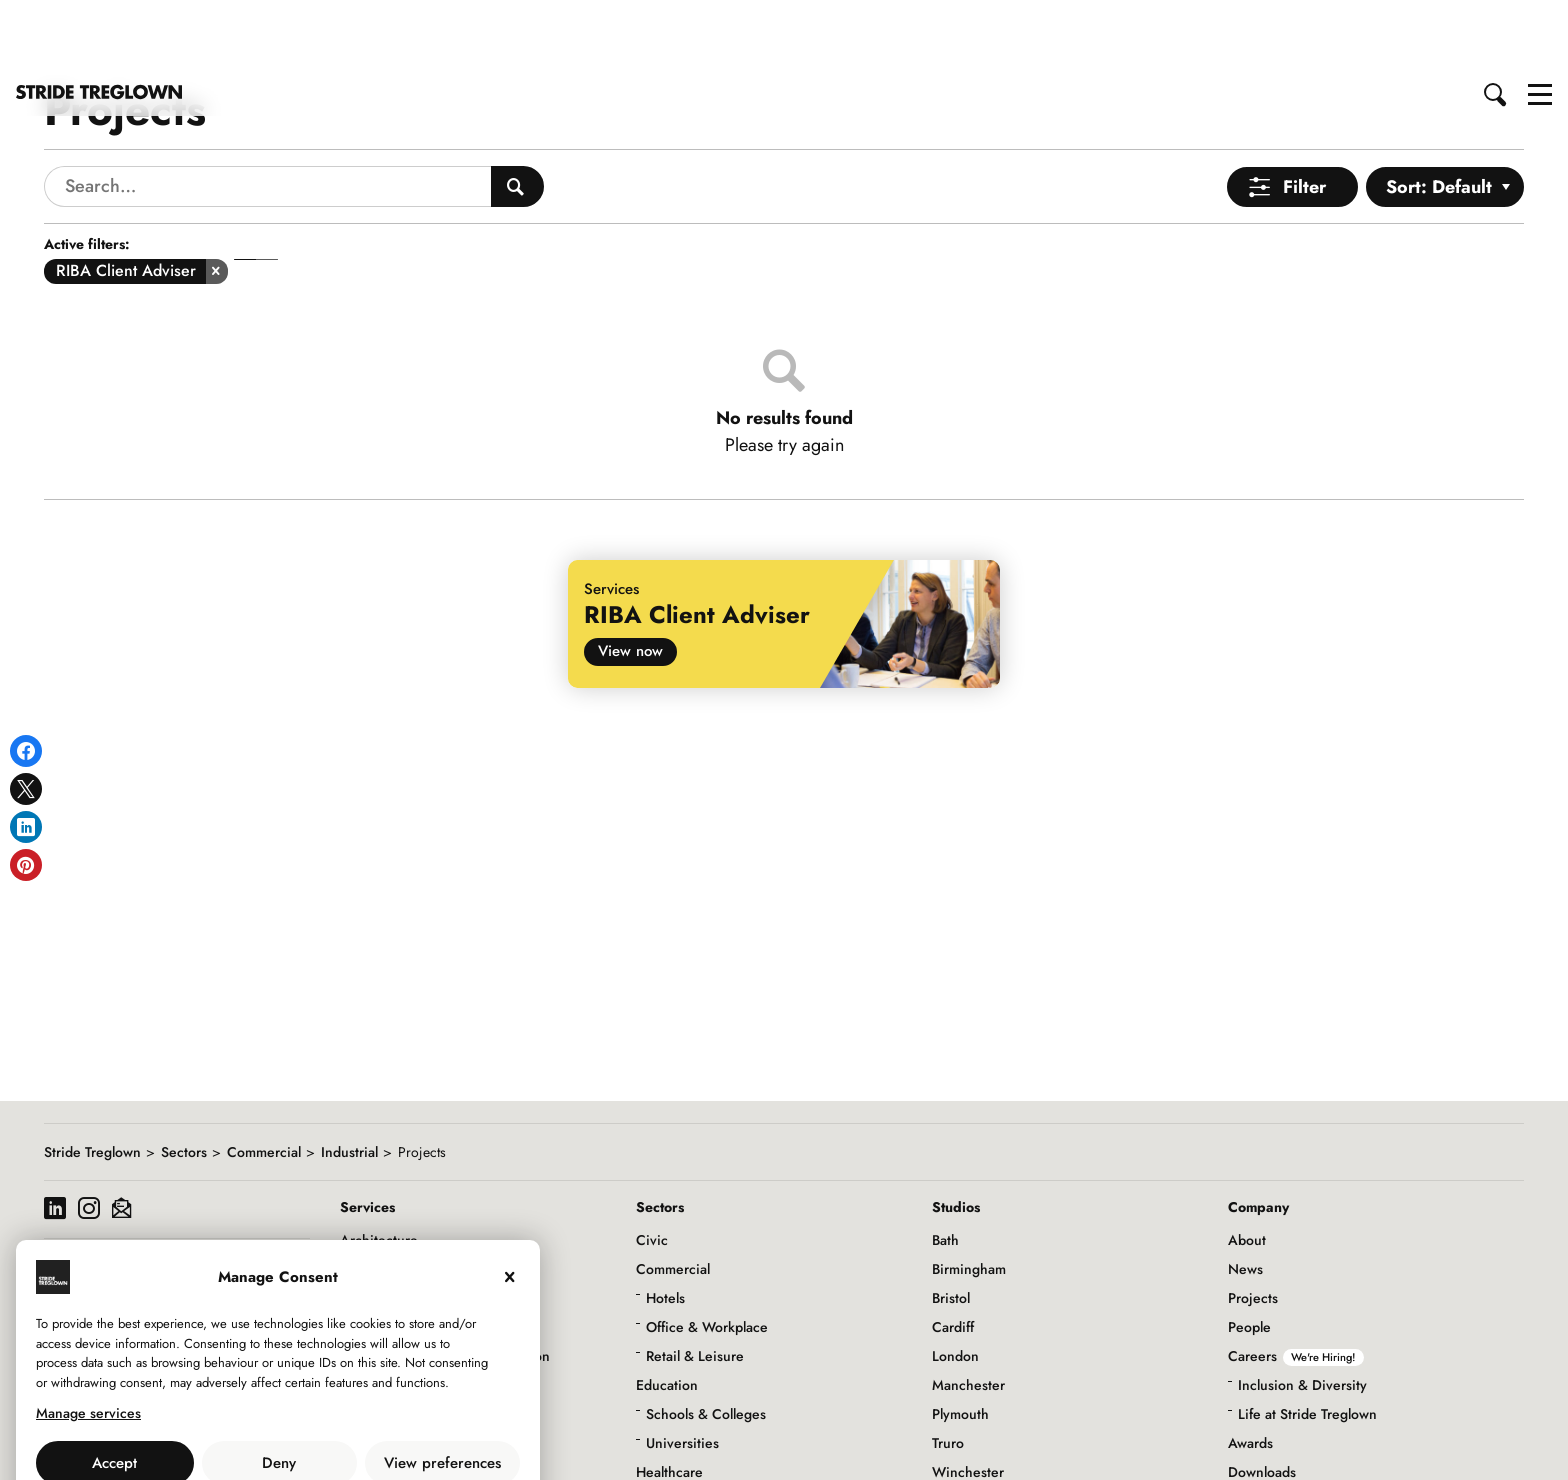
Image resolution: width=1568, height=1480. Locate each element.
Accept (114, 1392)
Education (667, 1314)
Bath (945, 1169)
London (955, 1285)
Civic (652, 1169)
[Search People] (517, 115)
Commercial (264, 1081)
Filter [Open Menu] (1304, 116)
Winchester (968, 1401)
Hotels (665, 1227)
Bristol (951, 1227)
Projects (1253, 1227)
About (1247, 1169)
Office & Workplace (707, 1256)
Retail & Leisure (695, 1285)
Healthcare (669, 1401)
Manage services (88, 1342)
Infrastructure (677, 1430)
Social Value (1266, 1430)
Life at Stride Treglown (1307, 1343)
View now (630, 580)
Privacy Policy (333, 1436)
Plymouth (960, 1343)
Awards (1250, 1372)
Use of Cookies (227, 1436)
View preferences (442, 1392)
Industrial (349, 1081)
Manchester (968, 1314)
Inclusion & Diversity (1302, 1314)
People (1249, 1256)
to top (1533, 1448)
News (1245, 1198)
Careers (1296, 1285)
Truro (948, 1372)
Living (655, 1459)
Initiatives (1258, 1459)
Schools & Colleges (706, 1343)
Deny (279, 1392)
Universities (682, 1372)
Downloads (1262, 1401)
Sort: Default (1439, 116)
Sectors (184, 1081)
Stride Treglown (92, 1081)
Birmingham (969, 1198)
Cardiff (953, 1256)
